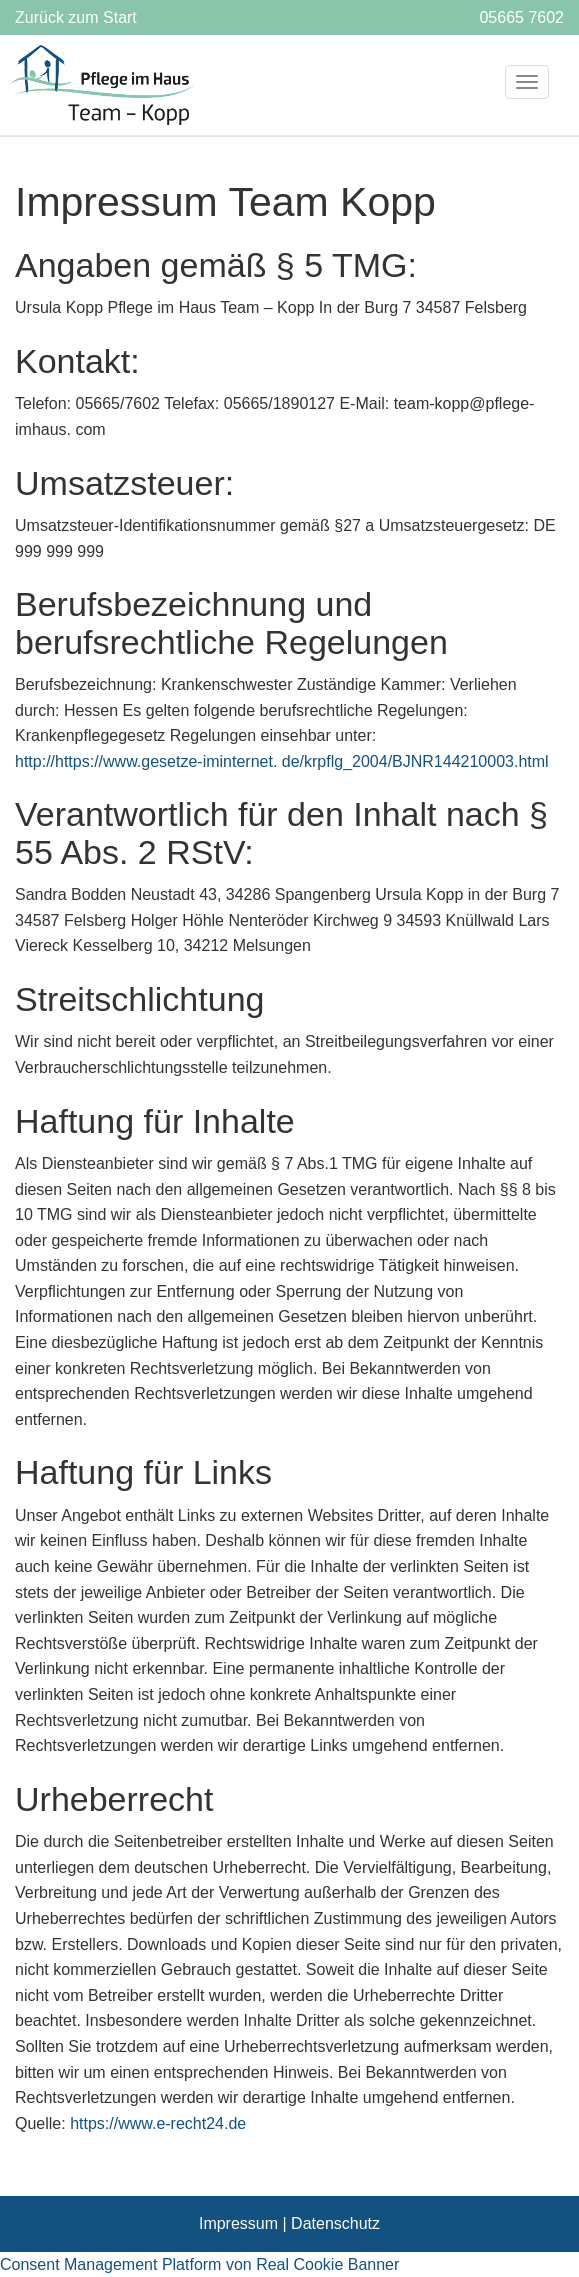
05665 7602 (521, 17)
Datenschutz (335, 2223)
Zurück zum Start (76, 17)
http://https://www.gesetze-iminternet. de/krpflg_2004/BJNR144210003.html (282, 761)
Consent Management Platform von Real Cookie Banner (199, 2264)
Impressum (238, 2223)
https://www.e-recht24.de (158, 2123)
